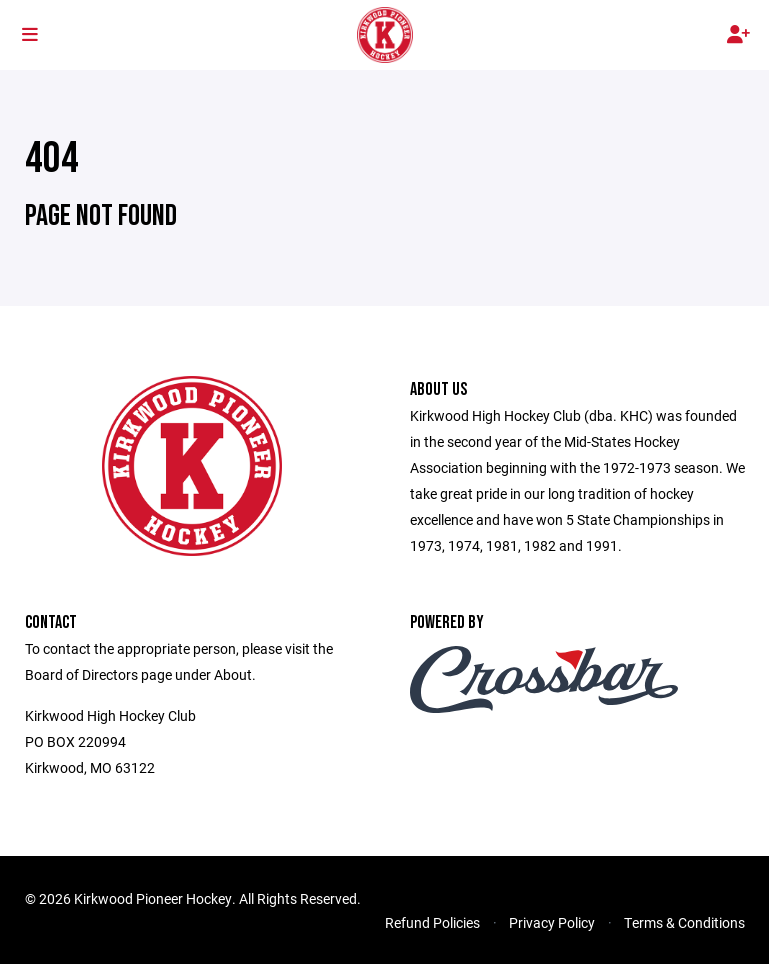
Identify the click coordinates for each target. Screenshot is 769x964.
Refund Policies (432, 922)
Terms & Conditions (684, 922)
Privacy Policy (552, 922)
